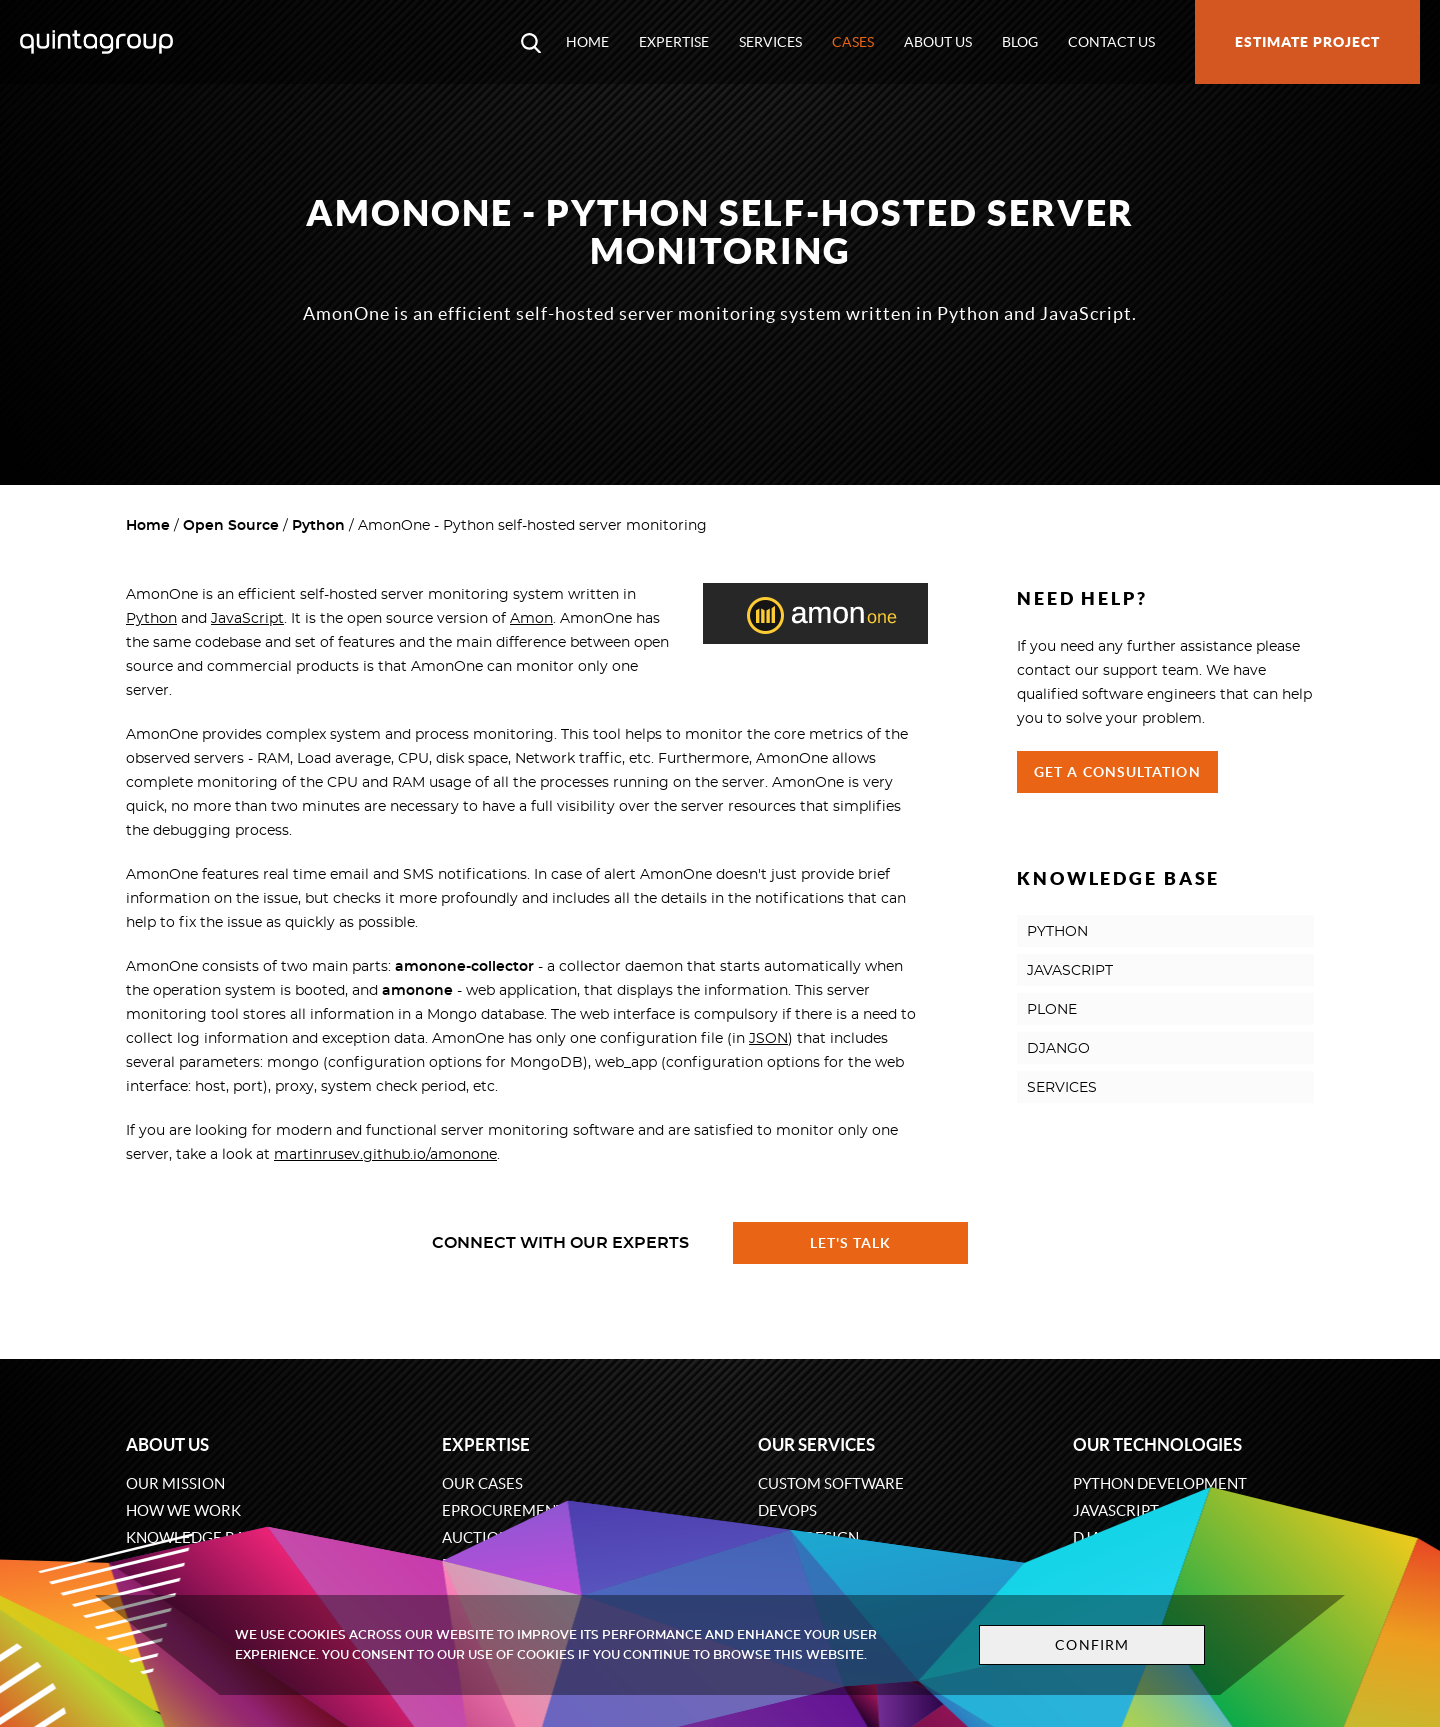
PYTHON (1057, 932)
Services (770, 42)
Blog (1020, 42)
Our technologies (1157, 1444)
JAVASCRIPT (1070, 971)
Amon (531, 619)
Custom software (831, 1483)
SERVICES (1062, 1088)
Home (587, 42)
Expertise (674, 42)
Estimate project (1307, 42)
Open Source (231, 526)
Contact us (1111, 42)
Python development (1160, 1483)
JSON (768, 1039)
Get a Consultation (1117, 772)
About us (938, 42)
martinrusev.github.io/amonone (385, 1155)
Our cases (482, 1483)
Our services (816, 1444)
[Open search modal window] (531, 42)
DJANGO (1058, 1049)
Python (318, 526)
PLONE (1052, 1010)
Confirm (1092, 1645)
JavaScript (247, 619)
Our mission (175, 1483)
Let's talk (851, 1243)
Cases (853, 42)
